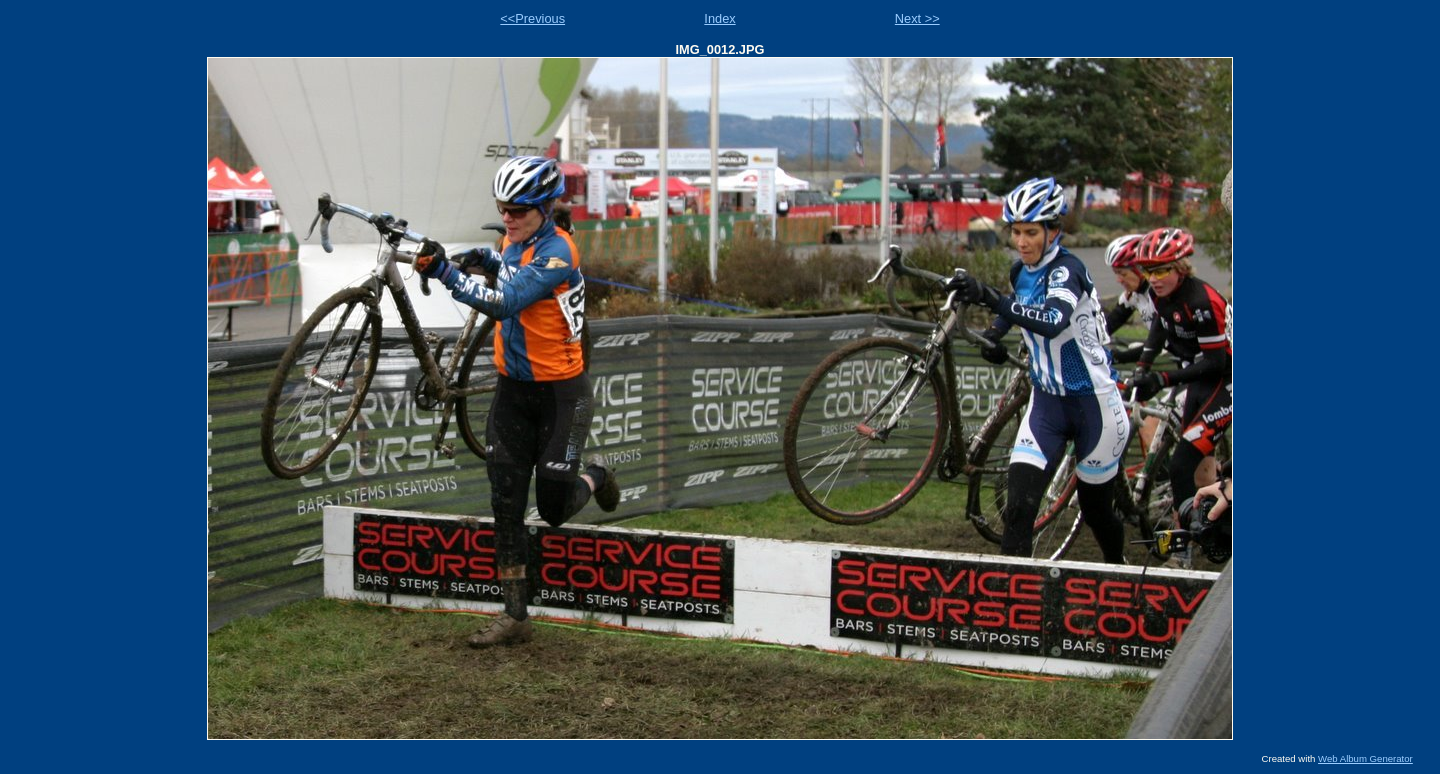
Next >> (917, 18)
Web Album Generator (1365, 758)
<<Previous (532, 18)
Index (719, 18)
